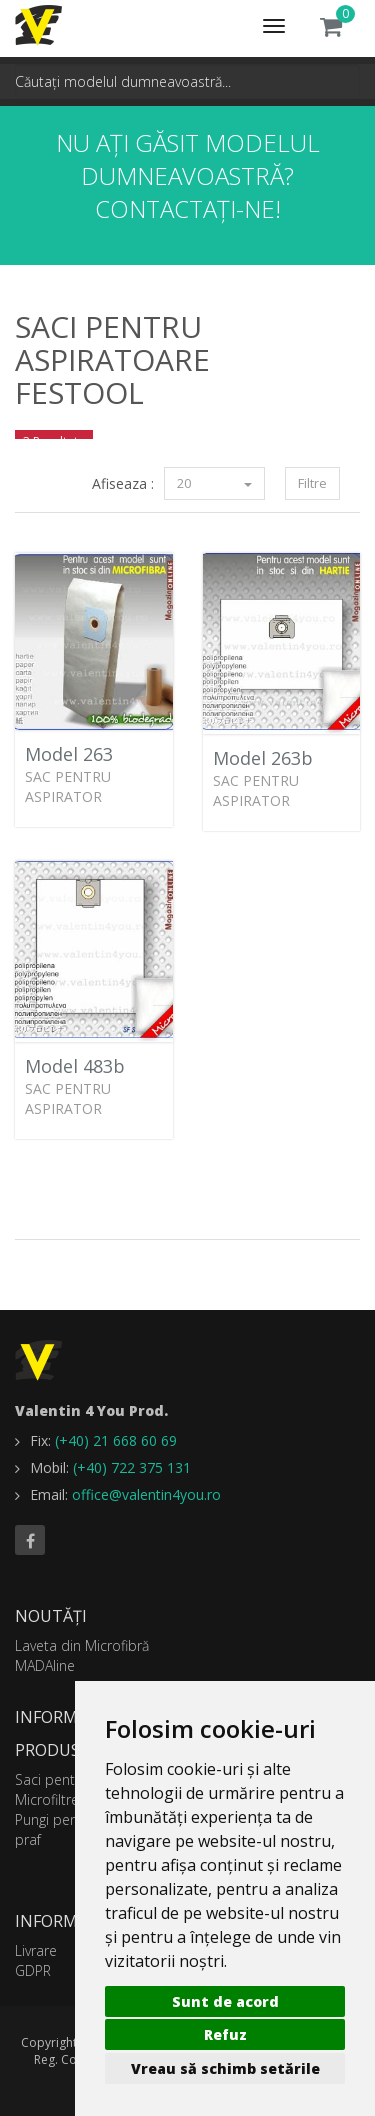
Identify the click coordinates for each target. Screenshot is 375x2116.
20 (214, 483)
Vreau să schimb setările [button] (225, 2068)
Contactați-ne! (188, 208)
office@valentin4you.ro (146, 1494)
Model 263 (69, 754)
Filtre (312, 483)
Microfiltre (47, 1799)
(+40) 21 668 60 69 (116, 1440)
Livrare (36, 1950)
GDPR (33, 1970)
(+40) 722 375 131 (132, 1467)
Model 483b (75, 1066)
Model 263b (263, 758)
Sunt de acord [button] (225, 2001)
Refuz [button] (225, 2034)
